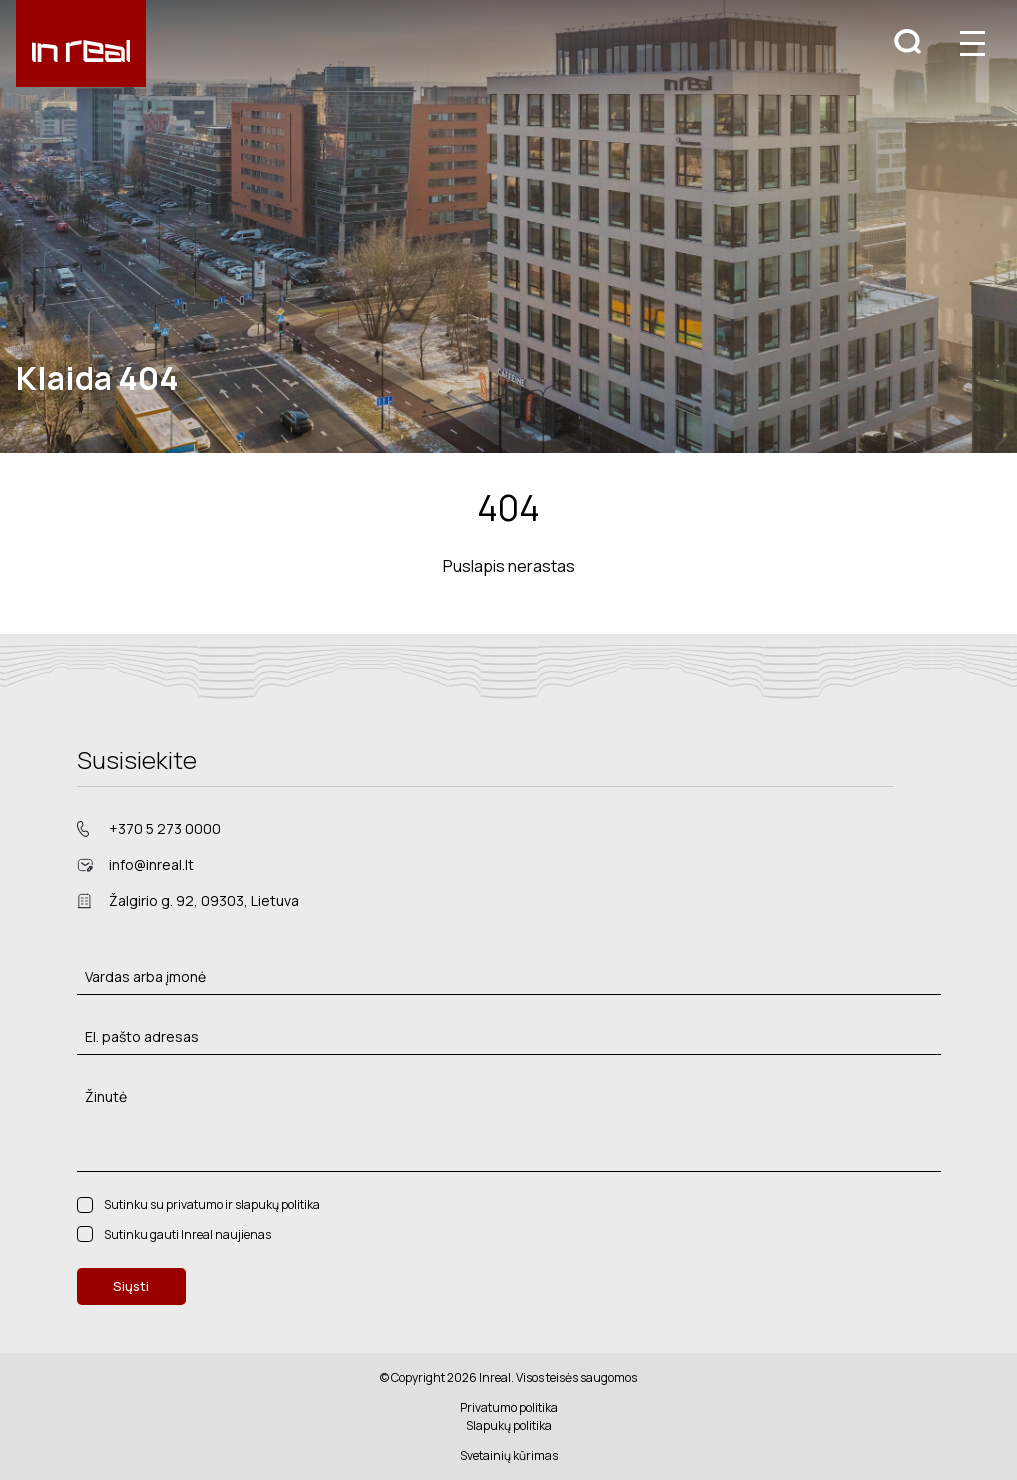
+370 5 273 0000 (165, 828)
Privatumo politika (509, 1407)
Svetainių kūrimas (509, 1455)
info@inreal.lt (151, 864)
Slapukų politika (509, 1425)
